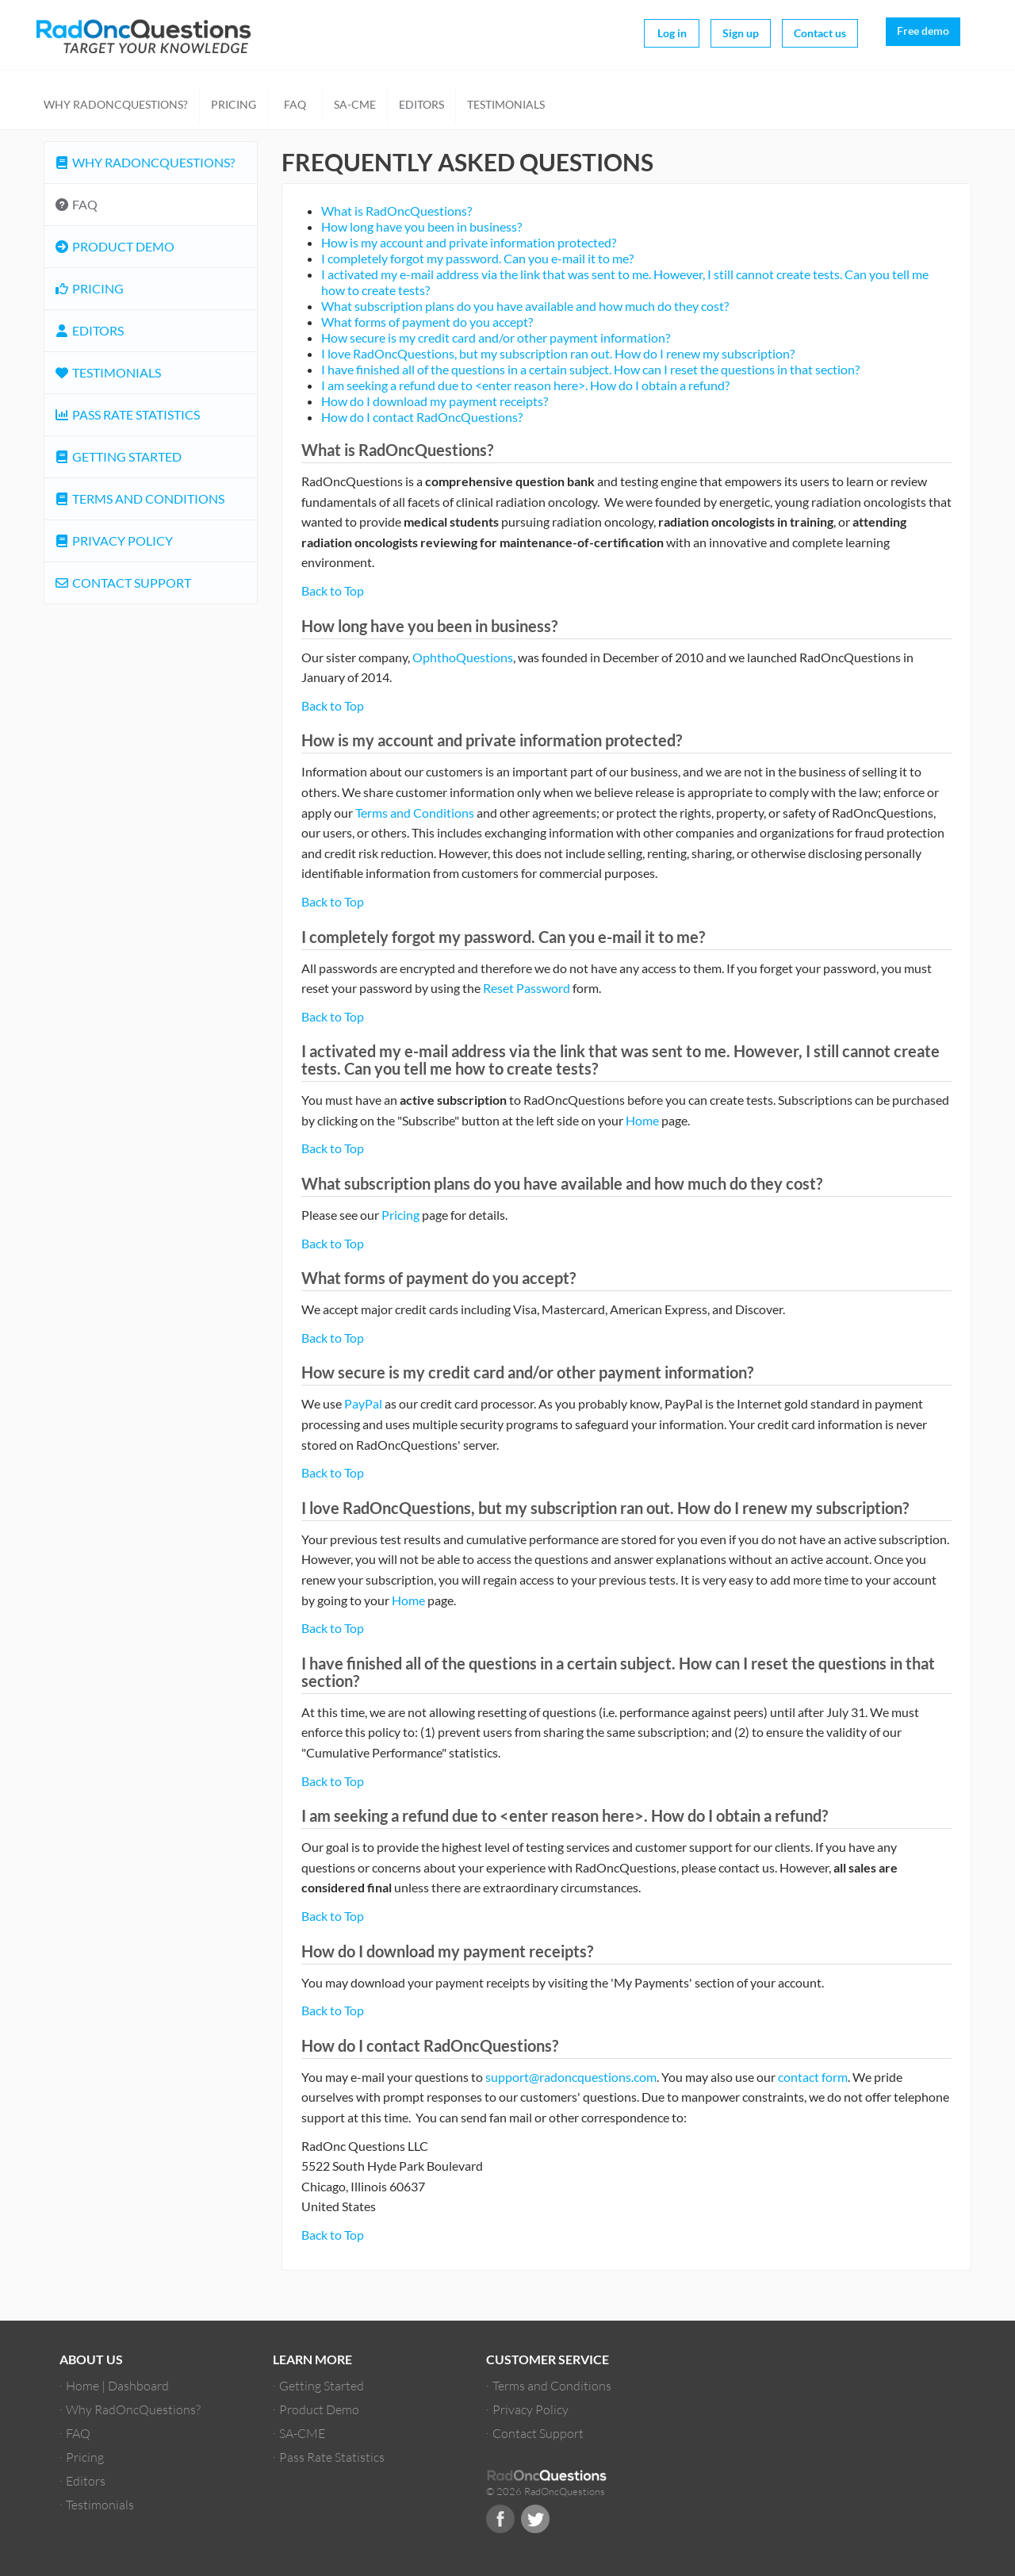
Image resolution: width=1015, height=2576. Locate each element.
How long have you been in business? (421, 226)
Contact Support (122, 582)
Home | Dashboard (117, 2385)
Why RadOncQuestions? (116, 104)
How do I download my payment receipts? (434, 400)
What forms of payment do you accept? (427, 321)
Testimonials (506, 104)
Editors (421, 104)
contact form (813, 2076)
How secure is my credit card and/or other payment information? (495, 337)
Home (642, 1120)
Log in (672, 33)
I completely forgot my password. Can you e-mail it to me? (477, 258)
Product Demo (114, 246)
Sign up (740, 33)
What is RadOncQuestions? (396, 210)
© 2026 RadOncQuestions (545, 2491)
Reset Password (526, 987)
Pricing (233, 104)
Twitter (535, 2519)
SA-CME (355, 104)
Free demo (923, 30)
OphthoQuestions (462, 657)
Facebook (500, 2519)
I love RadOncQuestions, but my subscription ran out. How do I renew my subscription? (558, 353)
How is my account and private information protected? (468, 242)
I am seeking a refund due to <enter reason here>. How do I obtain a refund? (525, 385)
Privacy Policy (113, 540)
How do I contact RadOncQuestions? (422, 416)
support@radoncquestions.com (571, 2076)
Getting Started (118, 456)
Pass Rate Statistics (127, 414)
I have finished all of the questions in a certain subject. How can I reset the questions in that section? (590, 369)
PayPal (363, 1403)
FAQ (295, 104)
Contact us (820, 33)
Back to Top (332, 590)
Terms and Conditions (414, 812)
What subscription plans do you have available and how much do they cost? (525, 305)
